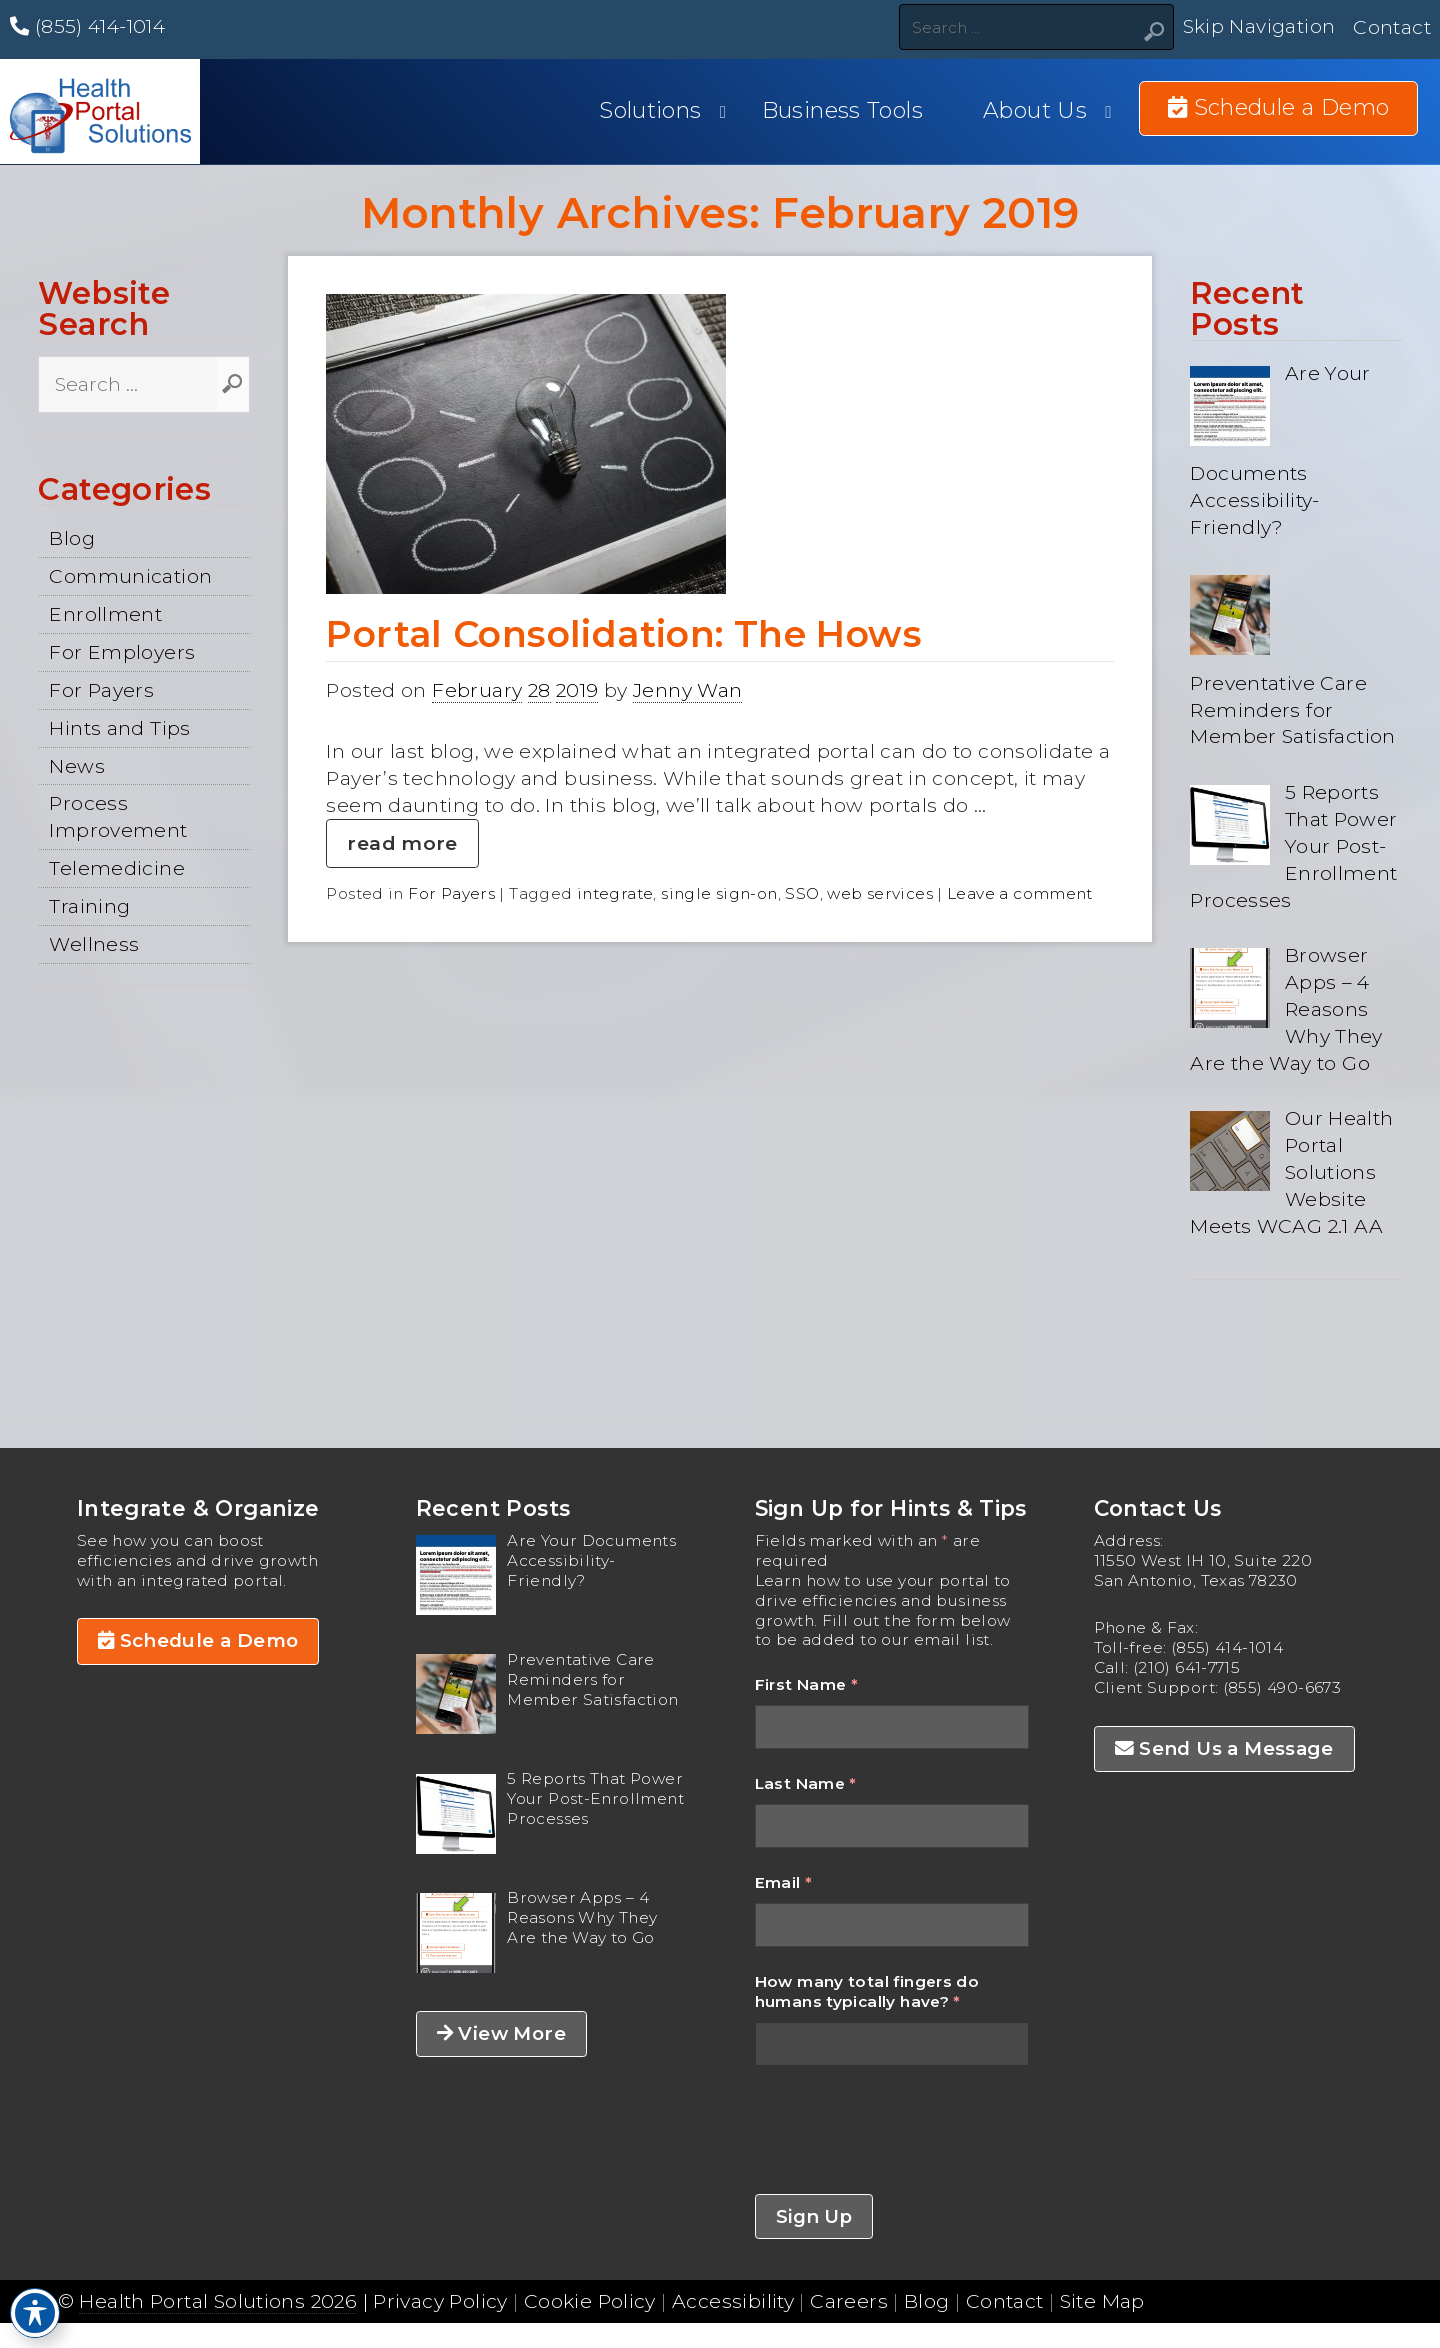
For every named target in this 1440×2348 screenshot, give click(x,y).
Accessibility (733, 2301)
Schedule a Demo (198, 1640)
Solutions (650, 110)
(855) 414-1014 (87, 26)
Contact (1392, 27)
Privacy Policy (440, 2301)
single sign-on (719, 893)
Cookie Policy (590, 2301)
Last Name (806, 1783)
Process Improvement (118, 816)
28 (539, 690)
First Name (807, 1684)
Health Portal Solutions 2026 (218, 2301)
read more (402, 843)
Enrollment (105, 614)
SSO (802, 893)
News (77, 766)
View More (501, 2033)
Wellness (94, 944)
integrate (615, 893)
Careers (849, 2301)
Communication (130, 576)
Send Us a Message (1224, 1748)
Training (89, 906)
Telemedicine (117, 868)
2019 (577, 690)
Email (784, 1882)
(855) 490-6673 (1282, 1687)
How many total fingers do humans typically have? (867, 1991)
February (477, 690)
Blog (72, 538)
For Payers (101, 690)
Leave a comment (1020, 893)
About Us (1035, 110)
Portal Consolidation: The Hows (624, 634)
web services (880, 893)
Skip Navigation (1259, 27)
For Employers (122, 652)
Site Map (1102, 2301)
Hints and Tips (119, 728)
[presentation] (907, 2130)
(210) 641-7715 (1186, 1667)
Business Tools (842, 110)
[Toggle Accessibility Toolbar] (35, 2313)
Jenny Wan (687, 690)
